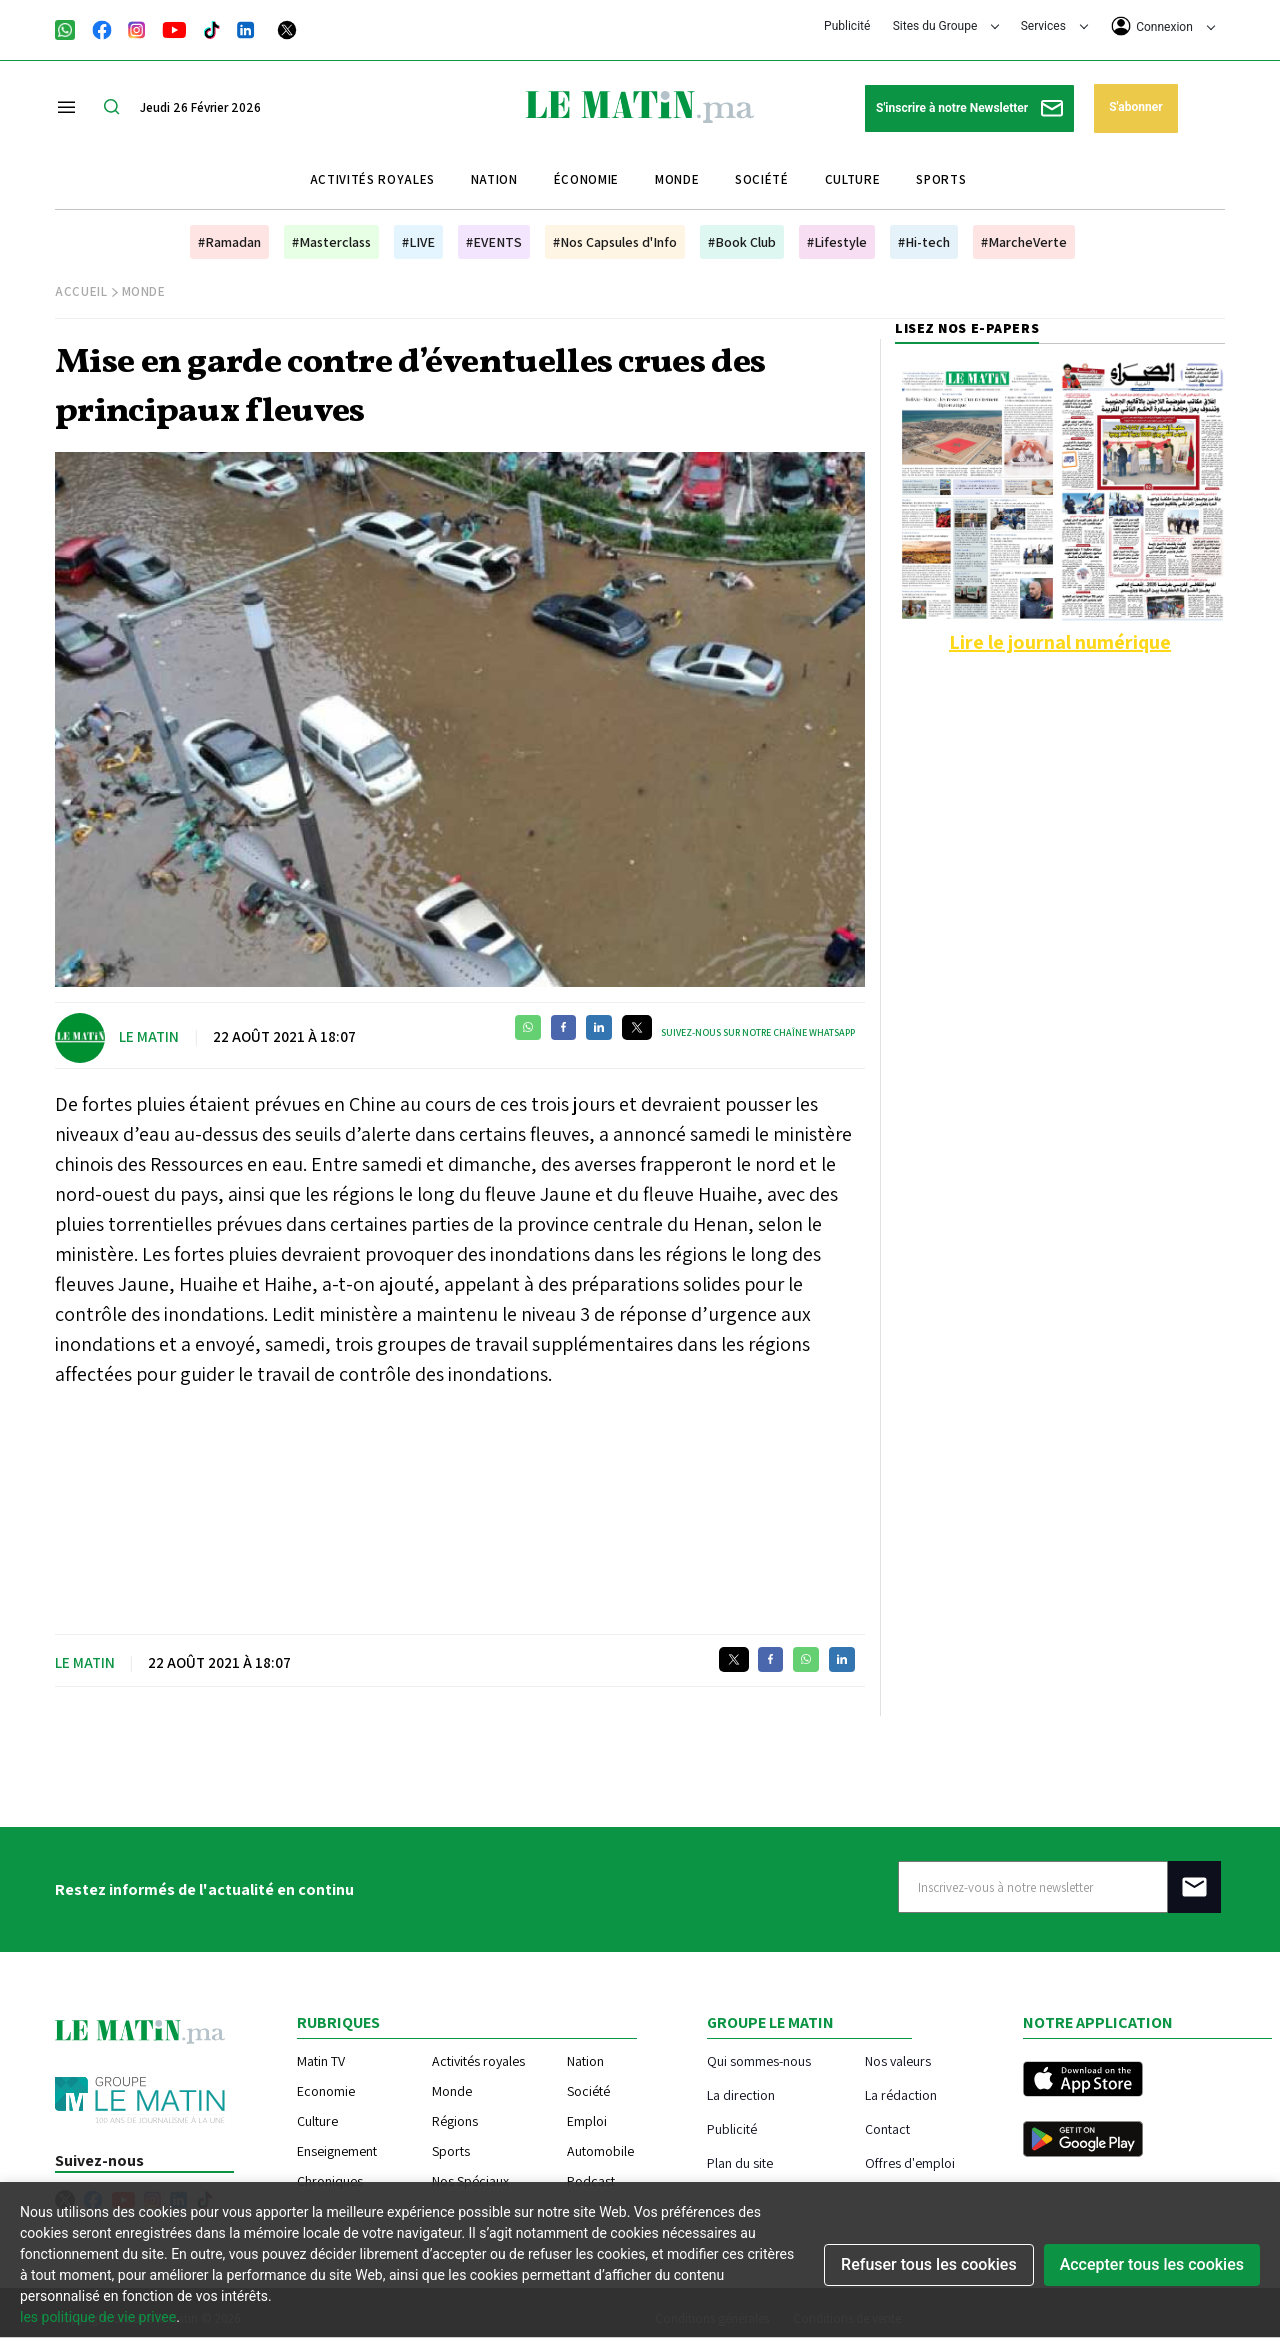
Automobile (600, 2151)
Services (1054, 26)
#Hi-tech (924, 242)
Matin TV (321, 2061)
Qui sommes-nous (759, 2060)
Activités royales (372, 179)
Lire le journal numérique (1060, 642)
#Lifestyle (837, 242)
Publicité (847, 26)
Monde (677, 179)
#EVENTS (494, 242)
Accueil (81, 291)
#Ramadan (229, 242)
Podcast (591, 2181)
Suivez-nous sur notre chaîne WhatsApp (758, 1032)
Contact (887, 2128)
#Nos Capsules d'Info (615, 242)
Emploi (587, 2121)
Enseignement (337, 2151)
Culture (853, 179)
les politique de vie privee (98, 2317)
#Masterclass (331, 242)
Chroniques (330, 2181)
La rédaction (901, 2094)
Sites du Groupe (946, 26)
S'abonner (1135, 107)
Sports (941, 179)
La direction (741, 2094)
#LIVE (418, 242)
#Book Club (742, 242)
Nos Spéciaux (470, 2181)
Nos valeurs (898, 2060)
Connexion (1163, 26)
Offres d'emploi (910, 2162)
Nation (494, 179)
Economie (326, 2091)
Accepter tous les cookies (1152, 2264)
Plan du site (740, 2162)
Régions (455, 2121)
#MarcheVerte (1024, 242)
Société (762, 179)
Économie (586, 179)
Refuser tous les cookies (929, 2264)
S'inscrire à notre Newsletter (969, 108)
